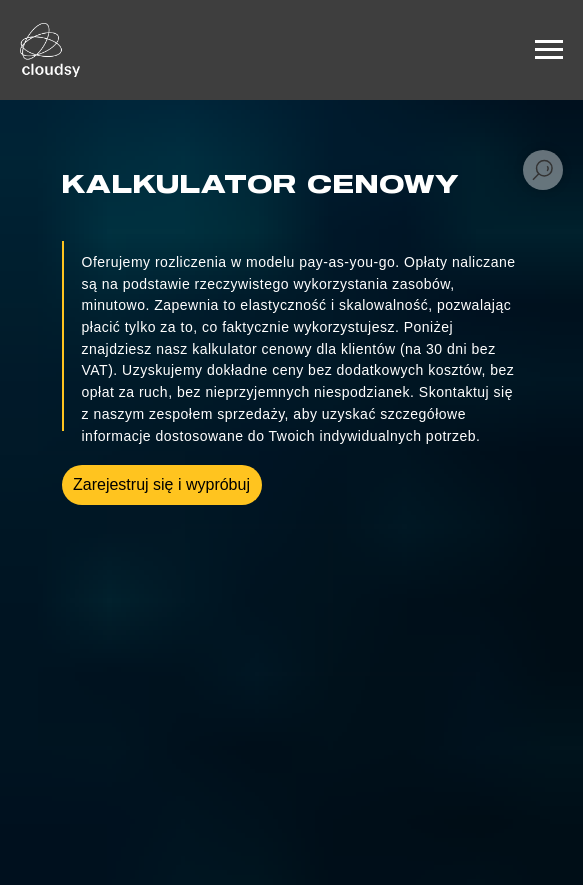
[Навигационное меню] (549, 50)
